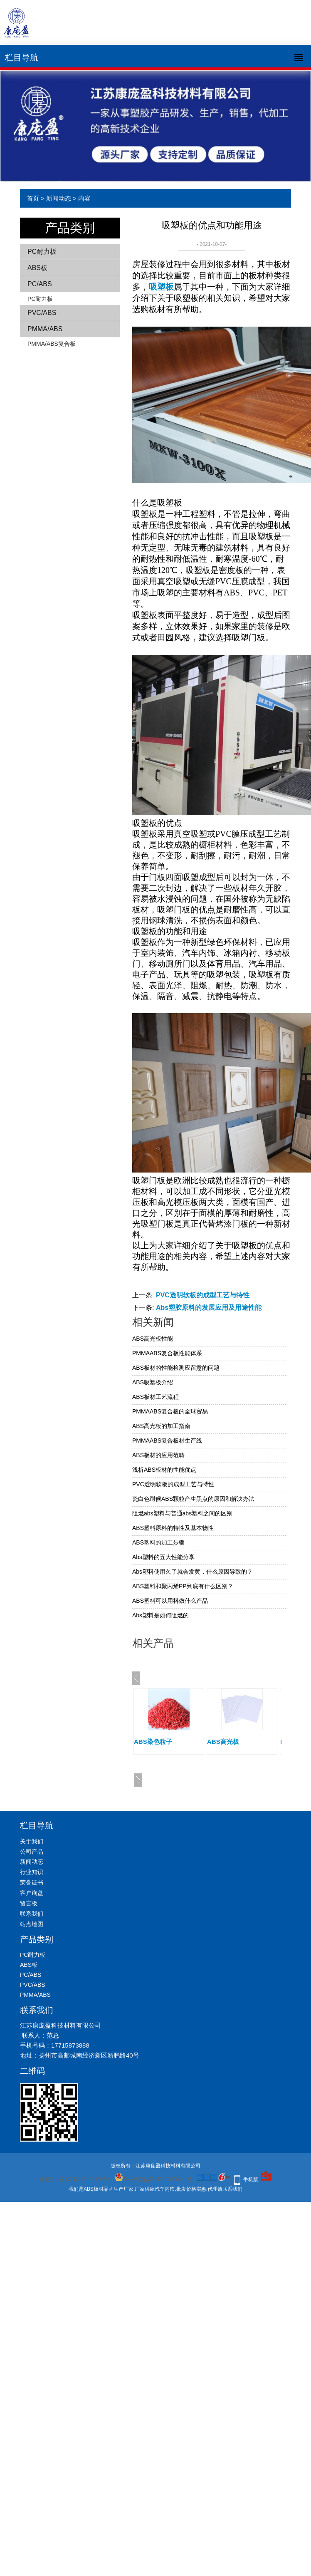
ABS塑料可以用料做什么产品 (170, 1600)
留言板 (28, 1903)
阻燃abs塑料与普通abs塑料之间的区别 (182, 1513)
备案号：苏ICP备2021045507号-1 (77, 2179)
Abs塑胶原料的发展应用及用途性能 (209, 1307)
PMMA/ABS (44, 328)
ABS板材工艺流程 (155, 1396)
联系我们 (31, 1913)
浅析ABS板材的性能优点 (164, 1469)
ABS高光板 (223, 1741)
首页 (33, 198)
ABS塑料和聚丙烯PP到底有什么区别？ (182, 1586)
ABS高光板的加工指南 (161, 1426)
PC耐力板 (42, 251)
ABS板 (37, 267)
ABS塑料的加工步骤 (158, 1542)
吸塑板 (161, 286)
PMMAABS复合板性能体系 (167, 1353)
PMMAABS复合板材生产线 (167, 1440)
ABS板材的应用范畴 (158, 1455)
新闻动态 (58, 198)
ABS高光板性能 (152, 1338)
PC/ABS (39, 284)
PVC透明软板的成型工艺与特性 (202, 1295)
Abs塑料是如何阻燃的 (160, 1615)
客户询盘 (31, 1892)
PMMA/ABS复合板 (51, 343)
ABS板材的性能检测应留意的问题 (176, 1367)
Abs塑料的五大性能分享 (163, 1557)
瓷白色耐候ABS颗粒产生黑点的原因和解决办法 (193, 1498)
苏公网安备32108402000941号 (153, 2179)
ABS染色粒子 (153, 1741)
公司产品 (31, 1851)
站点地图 (31, 1924)
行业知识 (31, 1872)
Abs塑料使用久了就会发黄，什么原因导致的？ (192, 1571)
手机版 (250, 2179)
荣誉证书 (31, 1882)
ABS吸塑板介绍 (152, 1382)
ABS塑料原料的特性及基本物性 (173, 1528)
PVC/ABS (41, 312)
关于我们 (31, 1841)
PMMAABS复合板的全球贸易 (170, 1411)
